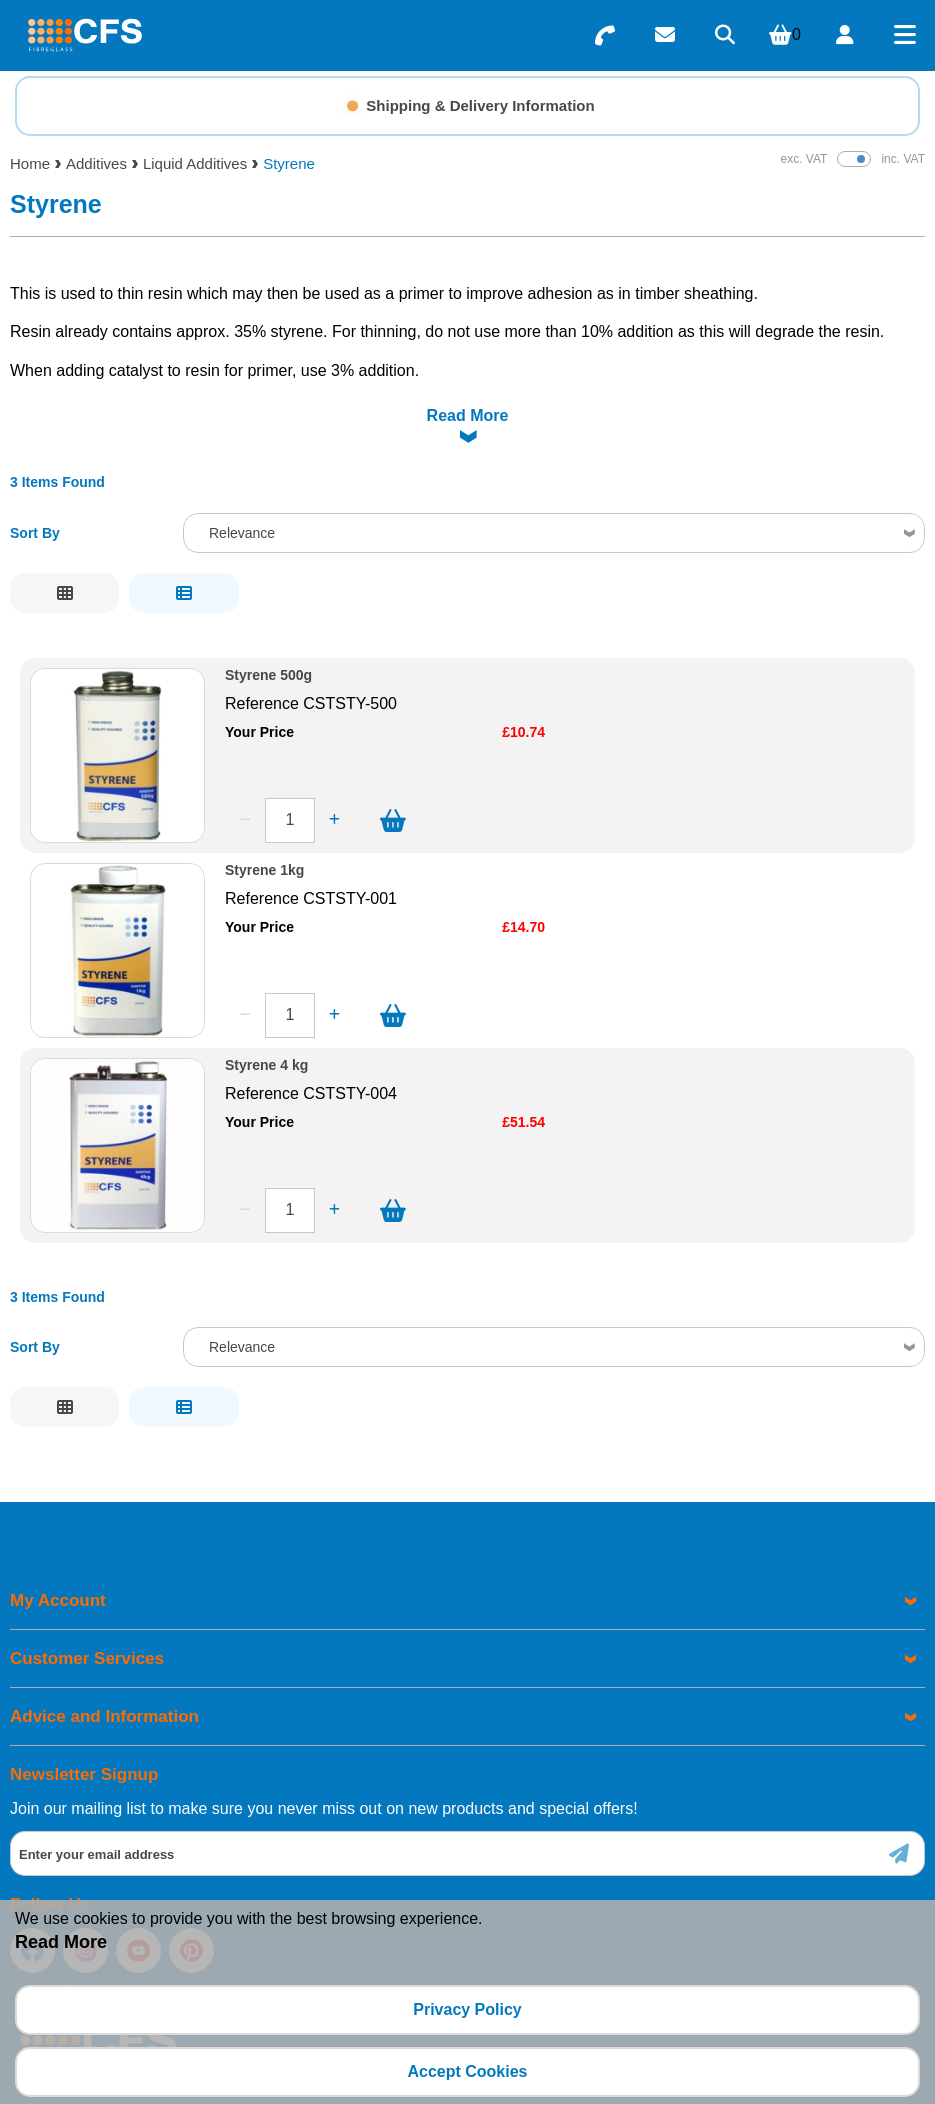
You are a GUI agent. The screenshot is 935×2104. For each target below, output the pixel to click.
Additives (96, 163)
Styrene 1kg (264, 820)
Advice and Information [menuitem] (104, 1666)
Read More (61, 1942)
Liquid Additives (195, 163)
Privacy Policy (467, 2009)
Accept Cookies (467, 2071)
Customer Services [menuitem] (87, 1608)
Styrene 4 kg (266, 1015)
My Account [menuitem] (58, 1550)
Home (30, 163)
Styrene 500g (268, 625)
